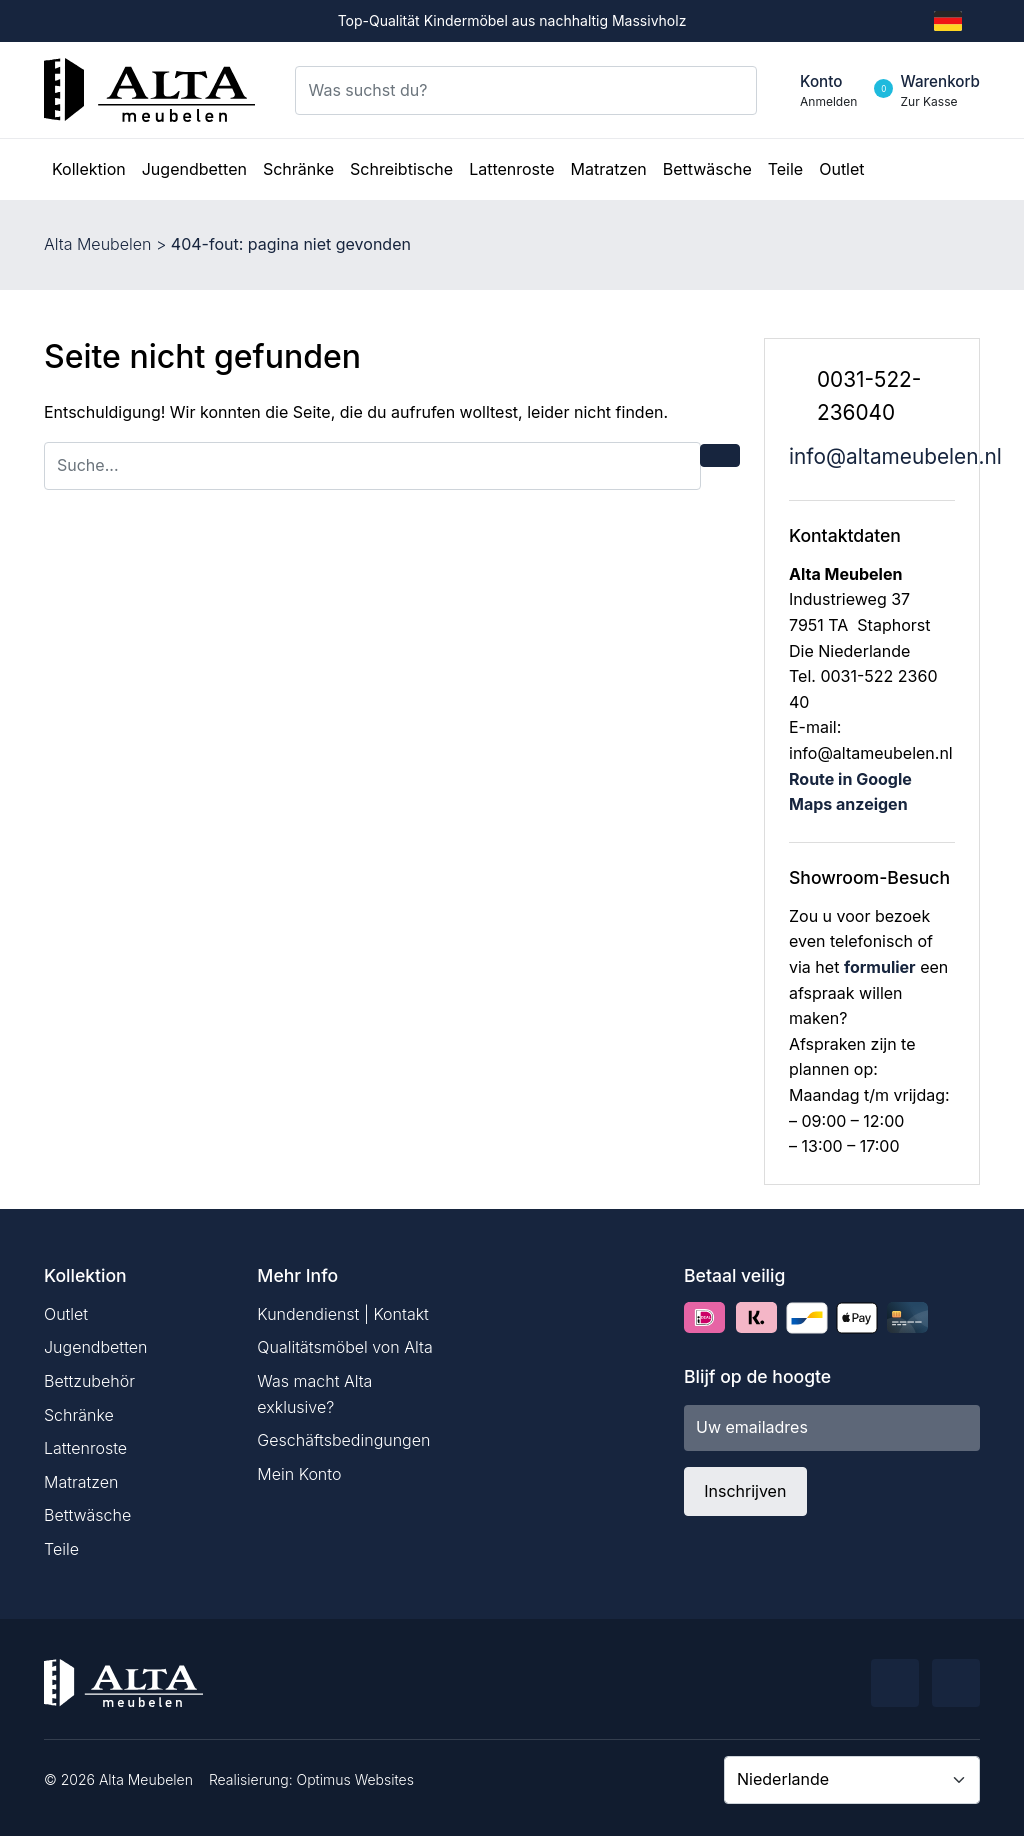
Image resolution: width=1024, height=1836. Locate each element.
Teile (61, 1549)
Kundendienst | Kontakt (343, 1314)
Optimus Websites (355, 1779)
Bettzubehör (89, 1381)
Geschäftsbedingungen (343, 1440)
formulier (880, 967)
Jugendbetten (95, 1347)
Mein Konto (299, 1474)
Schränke (79, 1415)
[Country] (852, 1780)
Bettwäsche (87, 1515)
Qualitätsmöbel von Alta (344, 1347)
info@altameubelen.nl (895, 456)
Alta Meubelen (97, 244)
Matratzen (81, 1482)
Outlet (66, 1314)
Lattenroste (85, 1448)
